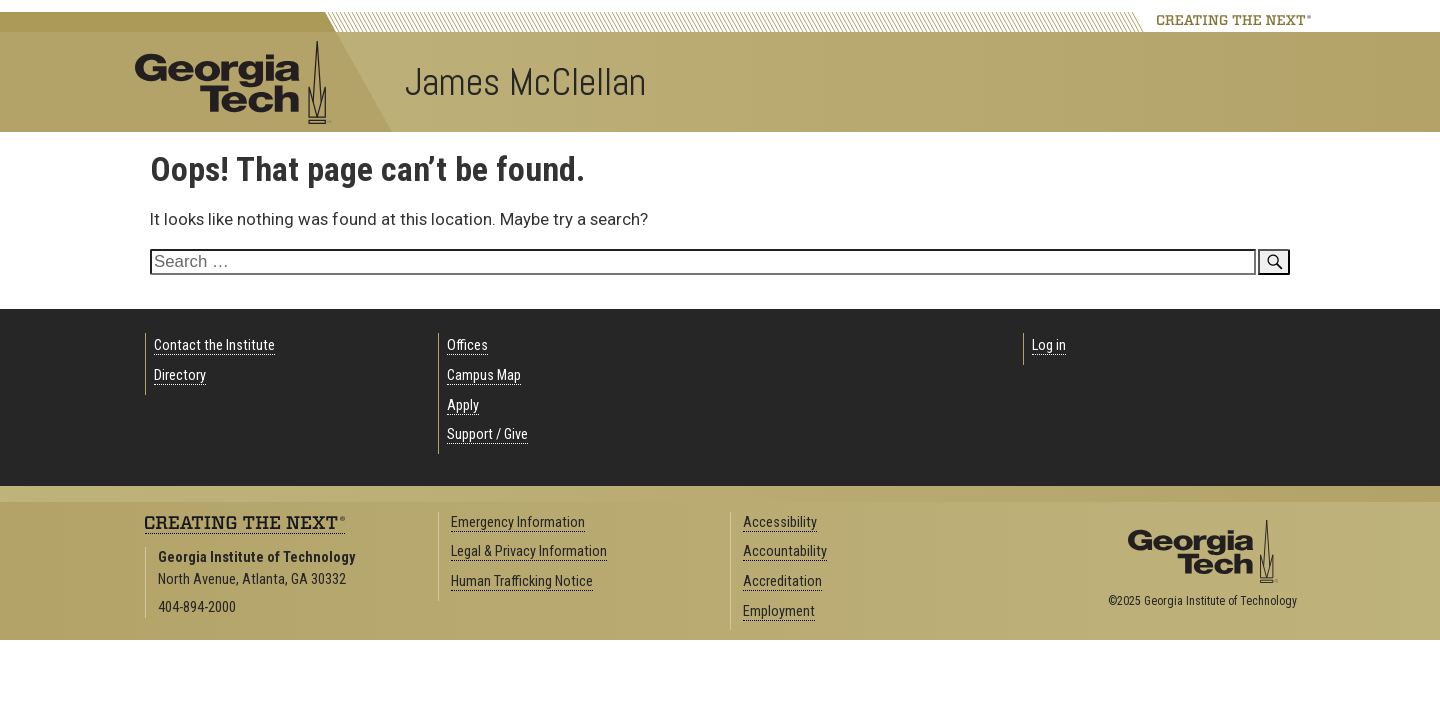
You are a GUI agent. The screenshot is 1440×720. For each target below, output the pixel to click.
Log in (1049, 345)
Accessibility (780, 522)
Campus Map (484, 375)
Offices (467, 345)
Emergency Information (518, 522)
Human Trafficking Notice (522, 581)
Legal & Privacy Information (529, 551)
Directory (180, 375)
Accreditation (782, 581)
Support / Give (487, 434)
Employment (779, 611)
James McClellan (525, 82)
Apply (463, 405)
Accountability (785, 551)
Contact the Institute (214, 345)
